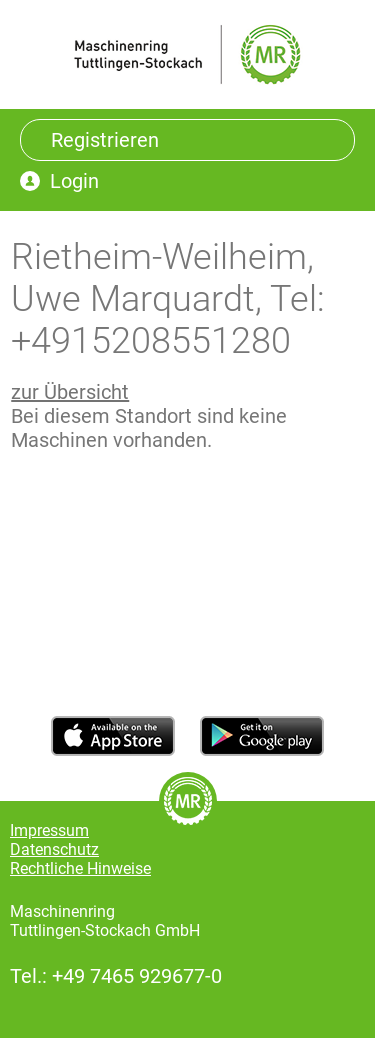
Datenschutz (54, 849)
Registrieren (105, 140)
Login (74, 181)
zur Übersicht (70, 392)
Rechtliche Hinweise (80, 868)
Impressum (49, 830)
